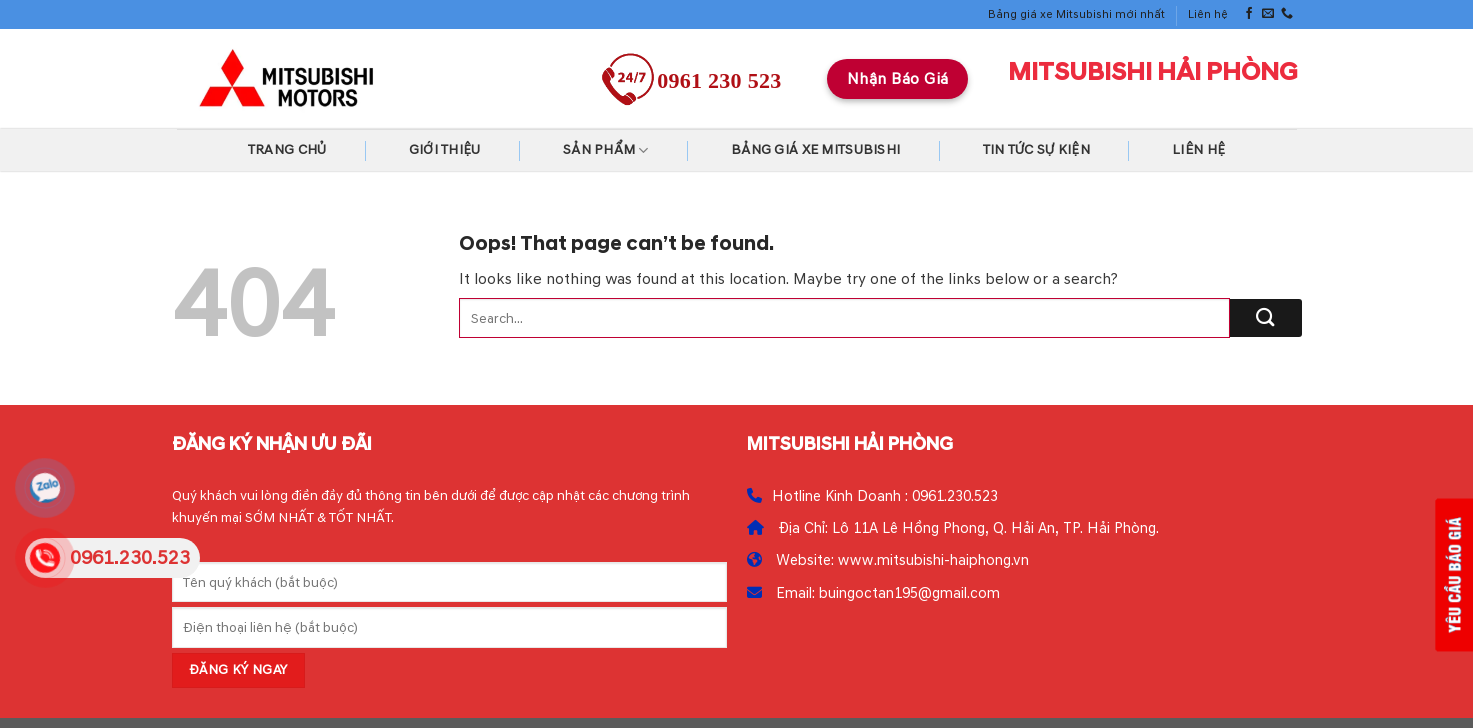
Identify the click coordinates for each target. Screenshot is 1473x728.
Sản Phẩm (606, 150)
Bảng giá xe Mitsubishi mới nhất (1076, 14)
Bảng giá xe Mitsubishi (815, 149)
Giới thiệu (445, 149)
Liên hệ (1208, 14)
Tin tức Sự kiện (1036, 149)
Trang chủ (287, 149)
